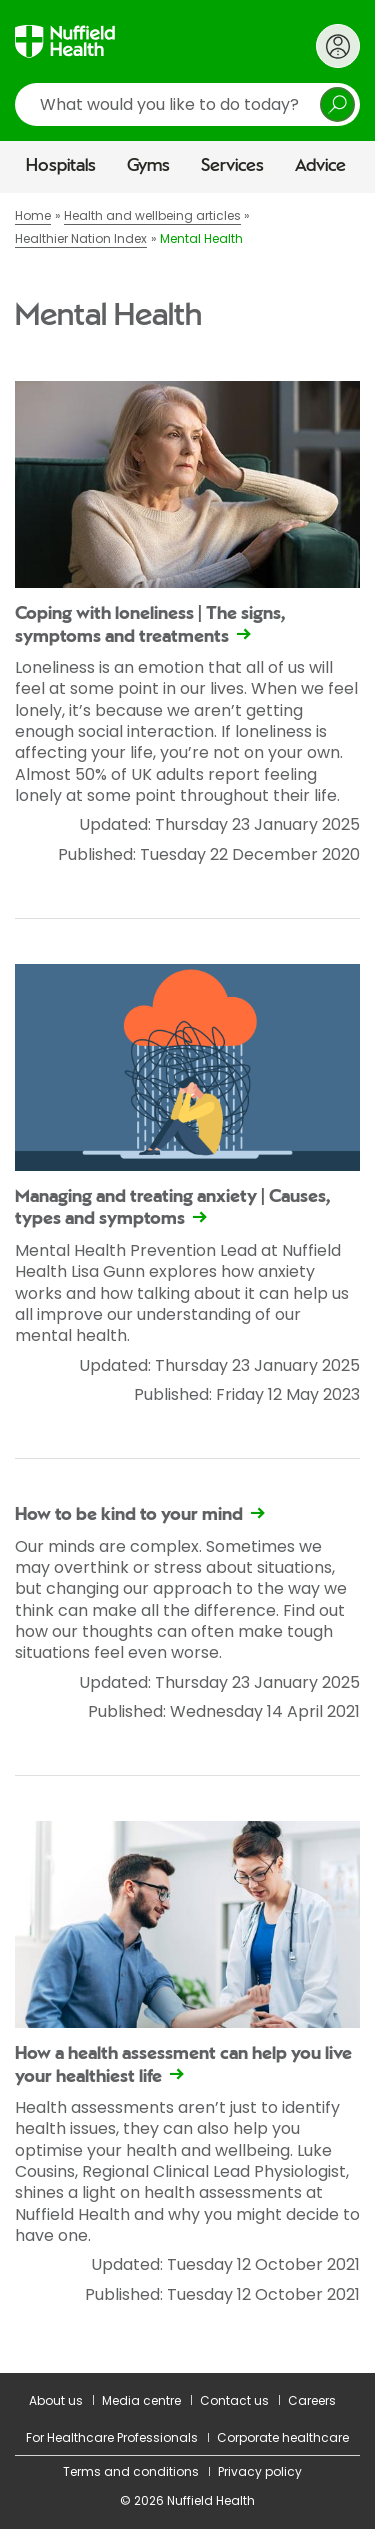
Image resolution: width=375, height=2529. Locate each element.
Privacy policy (260, 2471)
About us (56, 2400)
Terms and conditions (131, 2471)
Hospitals (61, 166)
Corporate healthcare (283, 2437)
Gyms (148, 166)
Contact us (234, 2400)
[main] (187, 1283)
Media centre (141, 2400)
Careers (312, 2400)
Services (232, 166)
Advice (320, 166)
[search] (187, 104)
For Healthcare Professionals (112, 2437)
